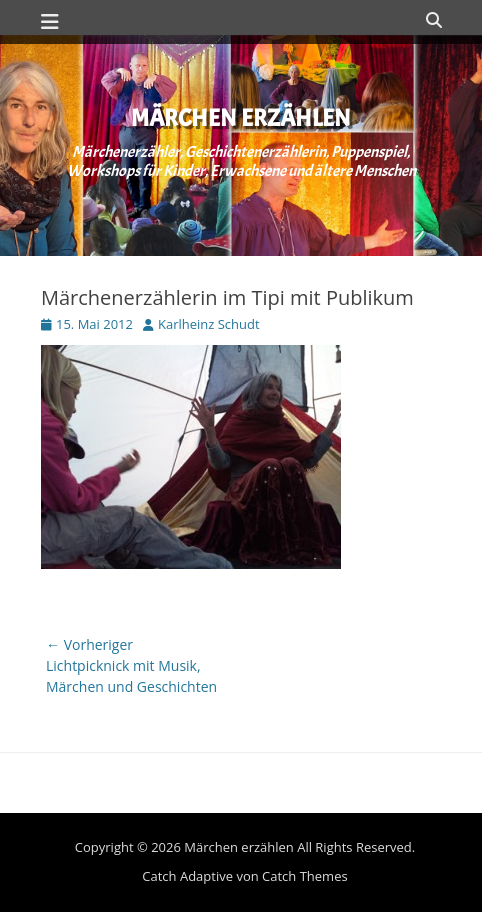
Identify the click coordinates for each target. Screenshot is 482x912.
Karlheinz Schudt (209, 324)
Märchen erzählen (241, 118)
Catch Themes (305, 876)
